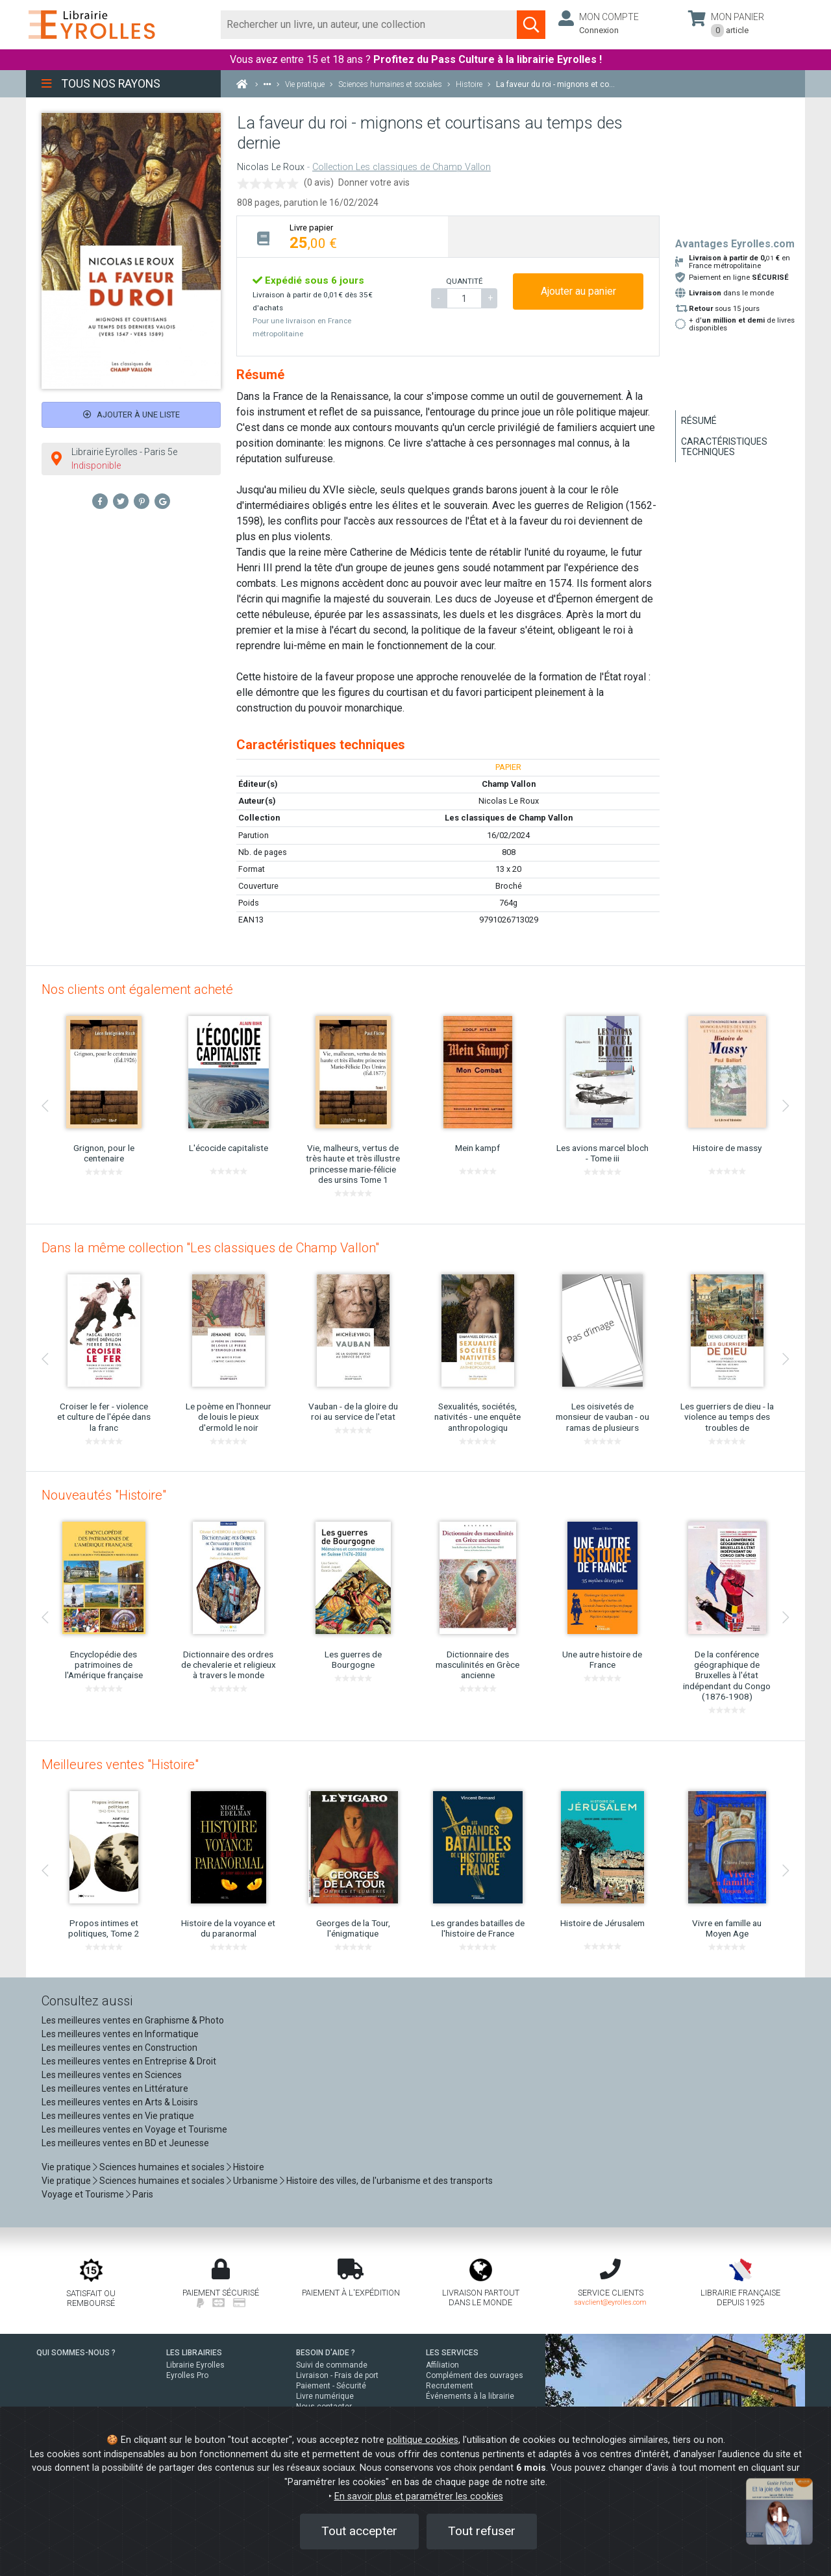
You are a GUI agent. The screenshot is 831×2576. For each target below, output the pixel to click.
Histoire (248, 2167)
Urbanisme (255, 2180)
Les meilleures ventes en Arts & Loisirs (120, 2102)
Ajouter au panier (578, 291)
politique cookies (422, 2440)
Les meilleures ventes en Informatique (120, 2034)
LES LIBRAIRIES (194, 2352)
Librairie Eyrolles (195, 2365)
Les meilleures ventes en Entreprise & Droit (129, 2061)
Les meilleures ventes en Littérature (115, 2088)
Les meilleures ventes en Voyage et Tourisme (134, 2129)
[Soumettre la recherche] (531, 24)
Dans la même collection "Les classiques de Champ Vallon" (210, 1248)
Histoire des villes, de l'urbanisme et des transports (389, 2180)
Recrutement (449, 2385)
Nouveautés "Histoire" (104, 1495)
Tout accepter (359, 2530)
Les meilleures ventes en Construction (119, 2047)
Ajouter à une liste (131, 414)
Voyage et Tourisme (83, 2194)
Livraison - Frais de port (337, 2375)
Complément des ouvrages (474, 2375)
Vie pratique (66, 2167)
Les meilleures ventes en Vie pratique (118, 2116)
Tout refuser (481, 2530)
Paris (142, 2194)
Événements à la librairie (470, 2396)
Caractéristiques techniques (724, 446)
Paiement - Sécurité (331, 2385)
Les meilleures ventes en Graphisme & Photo (133, 2020)
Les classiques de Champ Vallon (509, 818)
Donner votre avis (374, 182)
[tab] (342, 236)
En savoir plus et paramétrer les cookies (418, 2496)
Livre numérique (325, 2396)
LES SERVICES (452, 2352)
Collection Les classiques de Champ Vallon (401, 167)
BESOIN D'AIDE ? (325, 2352)
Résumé (699, 420)
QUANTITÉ (464, 281)
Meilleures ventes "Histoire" (120, 1764)
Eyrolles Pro (187, 2375)
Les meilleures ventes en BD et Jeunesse (125, 2143)
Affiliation (442, 2365)
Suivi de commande (331, 2365)
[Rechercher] (369, 24)
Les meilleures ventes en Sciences (112, 2075)
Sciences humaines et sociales (162, 2167)
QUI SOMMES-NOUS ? (76, 2352)
